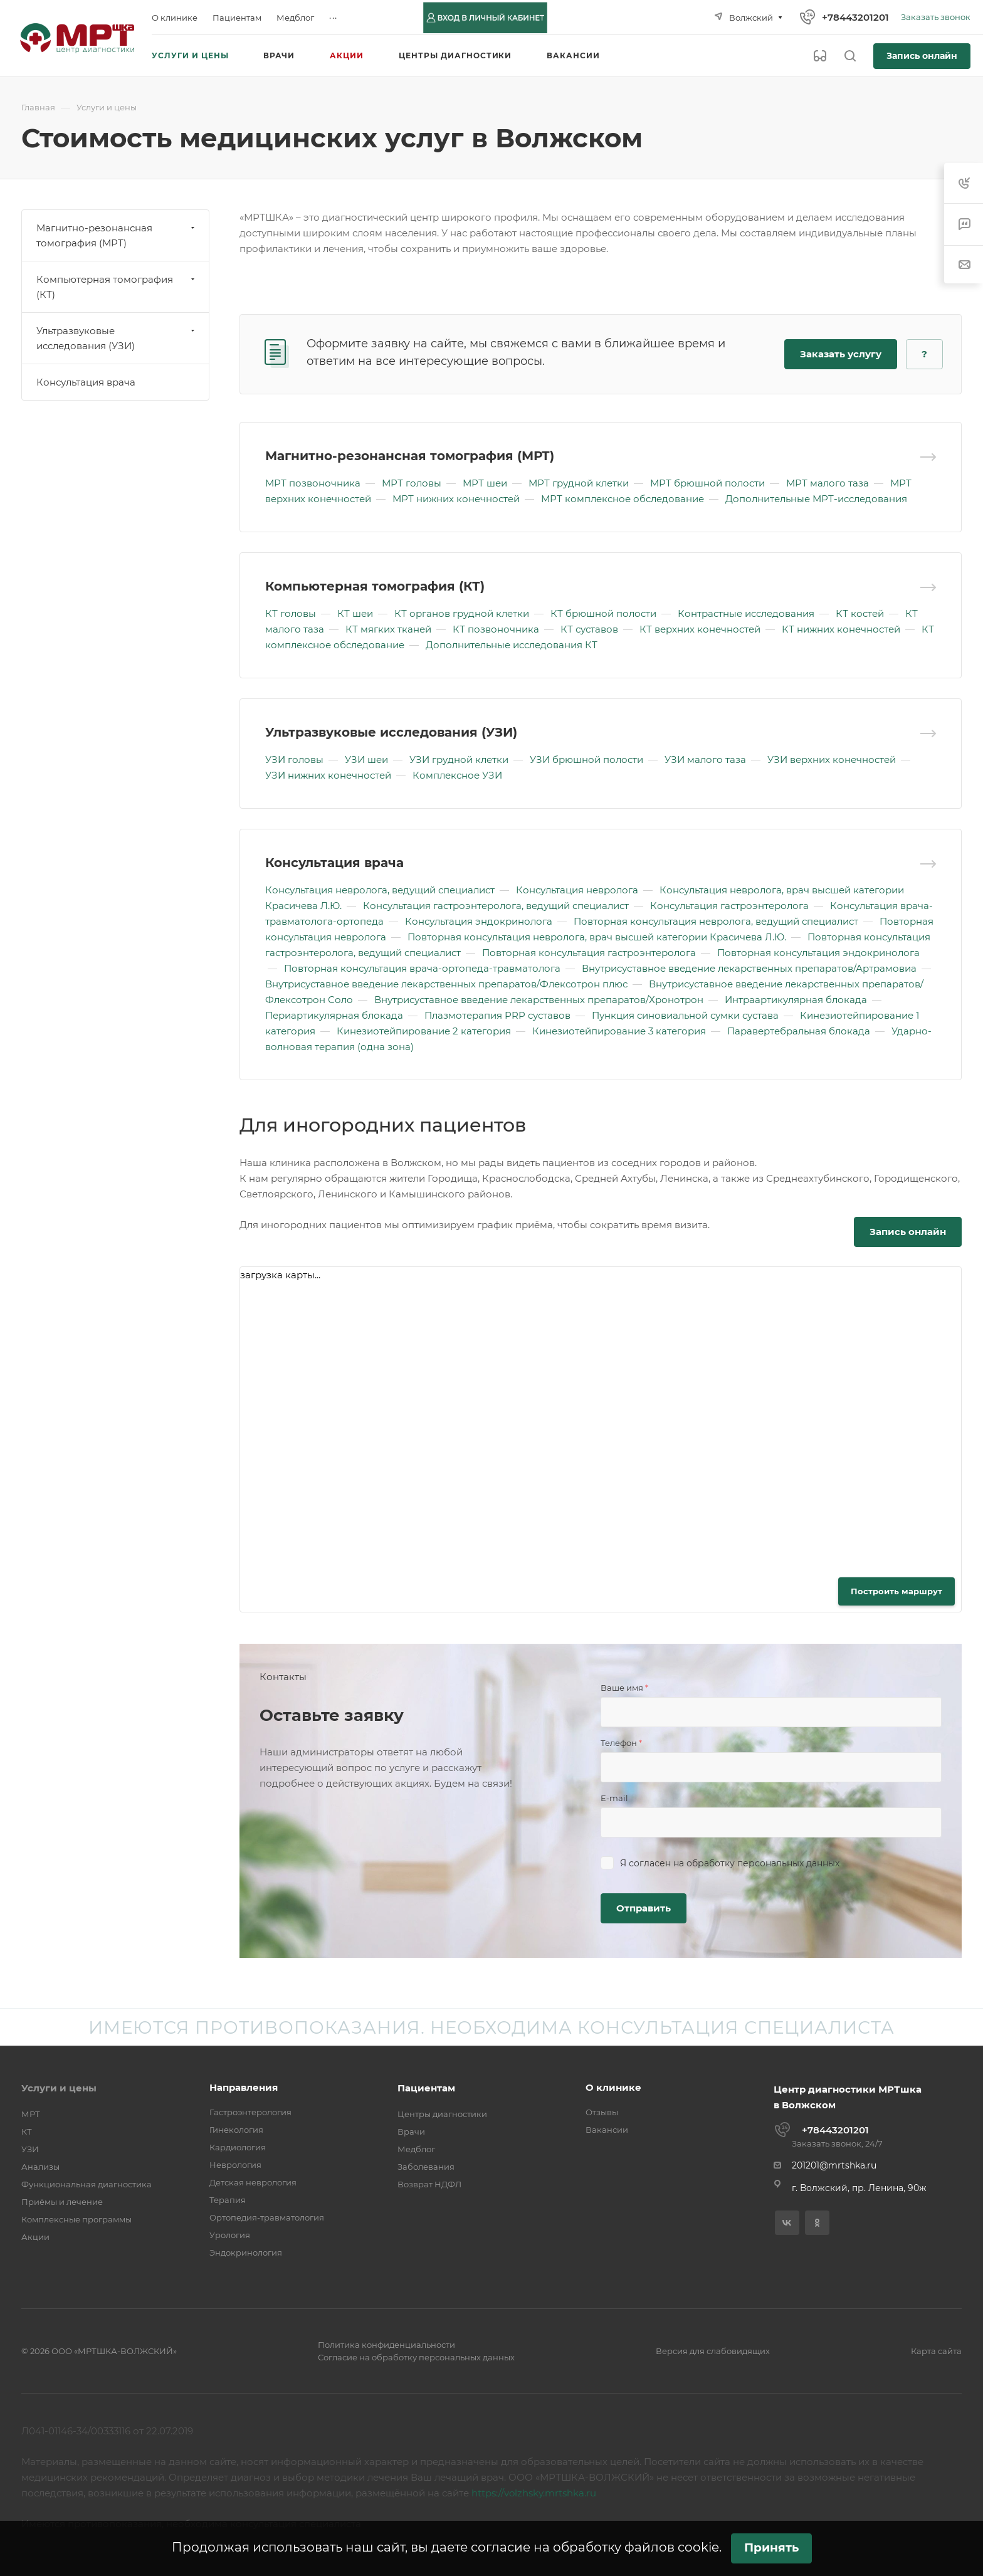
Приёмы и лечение (62, 2202)
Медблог (416, 2149)
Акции (35, 2237)
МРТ (30, 2114)
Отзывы (602, 2112)
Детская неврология (253, 2182)
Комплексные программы (76, 2219)
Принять (771, 2547)
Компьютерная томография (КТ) (375, 586)
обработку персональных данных (762, 1863)
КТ (26, 2132)
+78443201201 (855, 17)
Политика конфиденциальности (386, 2345)
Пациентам (426, 2088)
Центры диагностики (442, 2114)
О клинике (613, 2087)
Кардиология (237, 2147)
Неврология (235, 2165)
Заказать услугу (840, 354)
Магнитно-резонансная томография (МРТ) (409, 455)
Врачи (411, 2132)
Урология (229, 2235)
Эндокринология (245, 2252)
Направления (243, 2087)
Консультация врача (334, 862)
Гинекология (236, 2130)
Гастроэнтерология (250, 2112)
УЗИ (30, 2149)
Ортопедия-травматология (266, 2217)
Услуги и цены (59, 2088)
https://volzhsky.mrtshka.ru (533, 2493)
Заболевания (426, 2167)
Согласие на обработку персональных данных (416, 2357)
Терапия (227, 2200)
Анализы (40, 2167)
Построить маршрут (896, 1591)
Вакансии (607, 2130)
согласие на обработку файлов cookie (595, 2547)
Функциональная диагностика (86, 2184)
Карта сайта (936, 2351)
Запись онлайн (921, 55)
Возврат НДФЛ (429, 2184)
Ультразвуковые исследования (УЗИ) (391, 732)
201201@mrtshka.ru (834, 2165)
